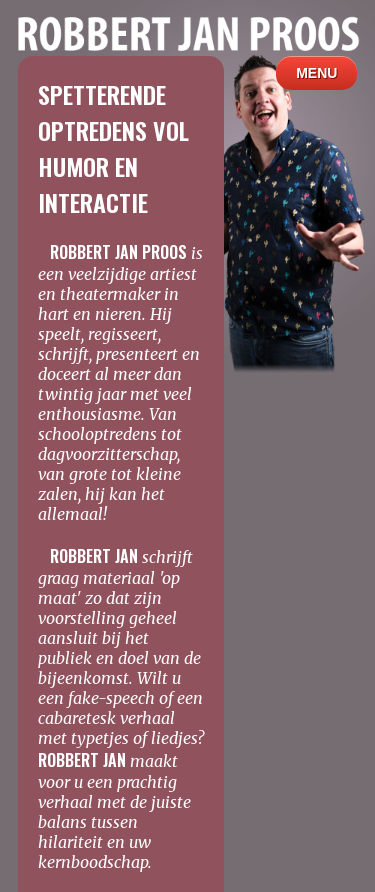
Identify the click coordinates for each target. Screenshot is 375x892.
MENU (316, 73)
